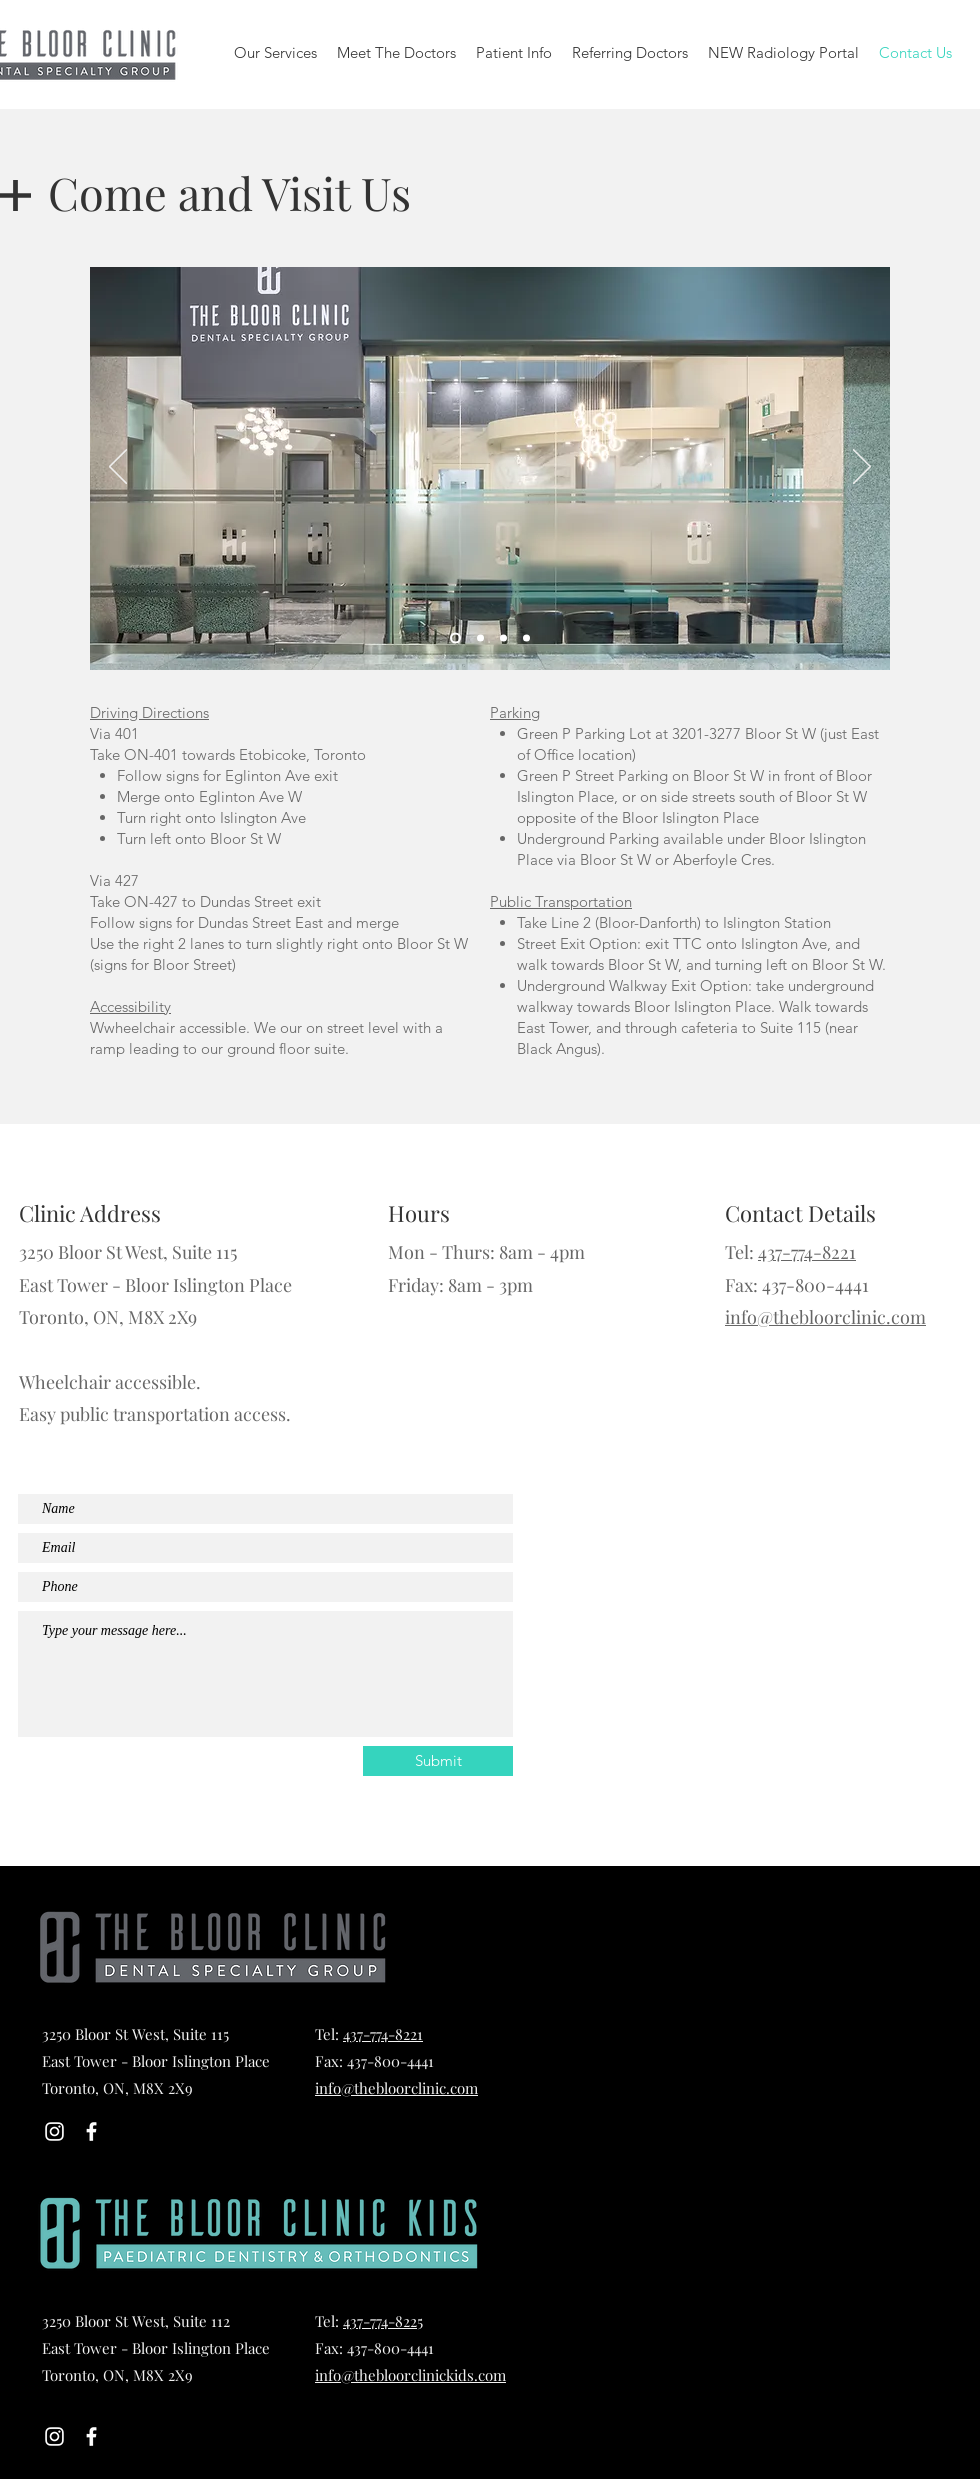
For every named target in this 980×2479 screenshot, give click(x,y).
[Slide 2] (503, 638)
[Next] (862, 468)
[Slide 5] (480, 638)
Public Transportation (561, 901)
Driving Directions (149, 712)
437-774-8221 (807, 1252)
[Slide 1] (455, 638)
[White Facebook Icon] (91, 2131)
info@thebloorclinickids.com (410, 2375)
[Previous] (118, 468)
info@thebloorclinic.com (825, 1317)
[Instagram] (54, 2131)
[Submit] (438, 1761)
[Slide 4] (526, 638)
